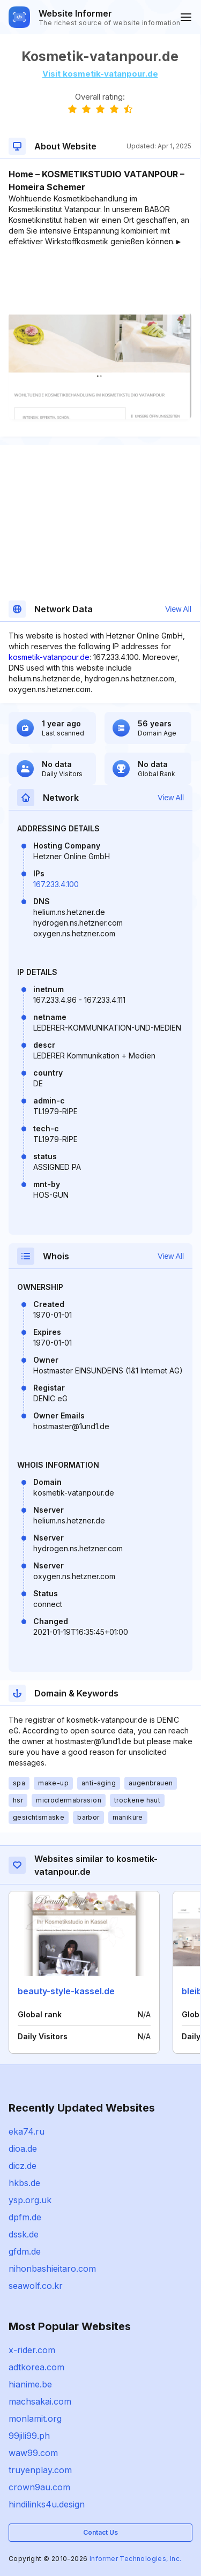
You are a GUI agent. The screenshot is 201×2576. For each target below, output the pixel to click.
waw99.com (33, 2452)
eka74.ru (26, 2131)
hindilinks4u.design (47, 2504)
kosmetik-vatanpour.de (49, 657)
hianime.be (30, 2384)
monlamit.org (35, 2418)
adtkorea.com (36, 2367)
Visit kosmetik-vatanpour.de (100, 74)
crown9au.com (39, 2487)
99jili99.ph (29, 2435)
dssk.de (24, 2234)
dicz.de (22, 2165)
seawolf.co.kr (36, 2285)
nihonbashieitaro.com (52, 2268)
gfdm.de (25, 2251)
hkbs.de (24, 2182)
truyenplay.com (40, 2470)
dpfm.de (25, 2217)
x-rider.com (32, 2350)
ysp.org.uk (30, 2200)
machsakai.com (40, 2401)
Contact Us (100, 2532)
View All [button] (178, 609)
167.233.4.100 (56, 884)
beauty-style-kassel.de (66, 1991)
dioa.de (23, 2148)
